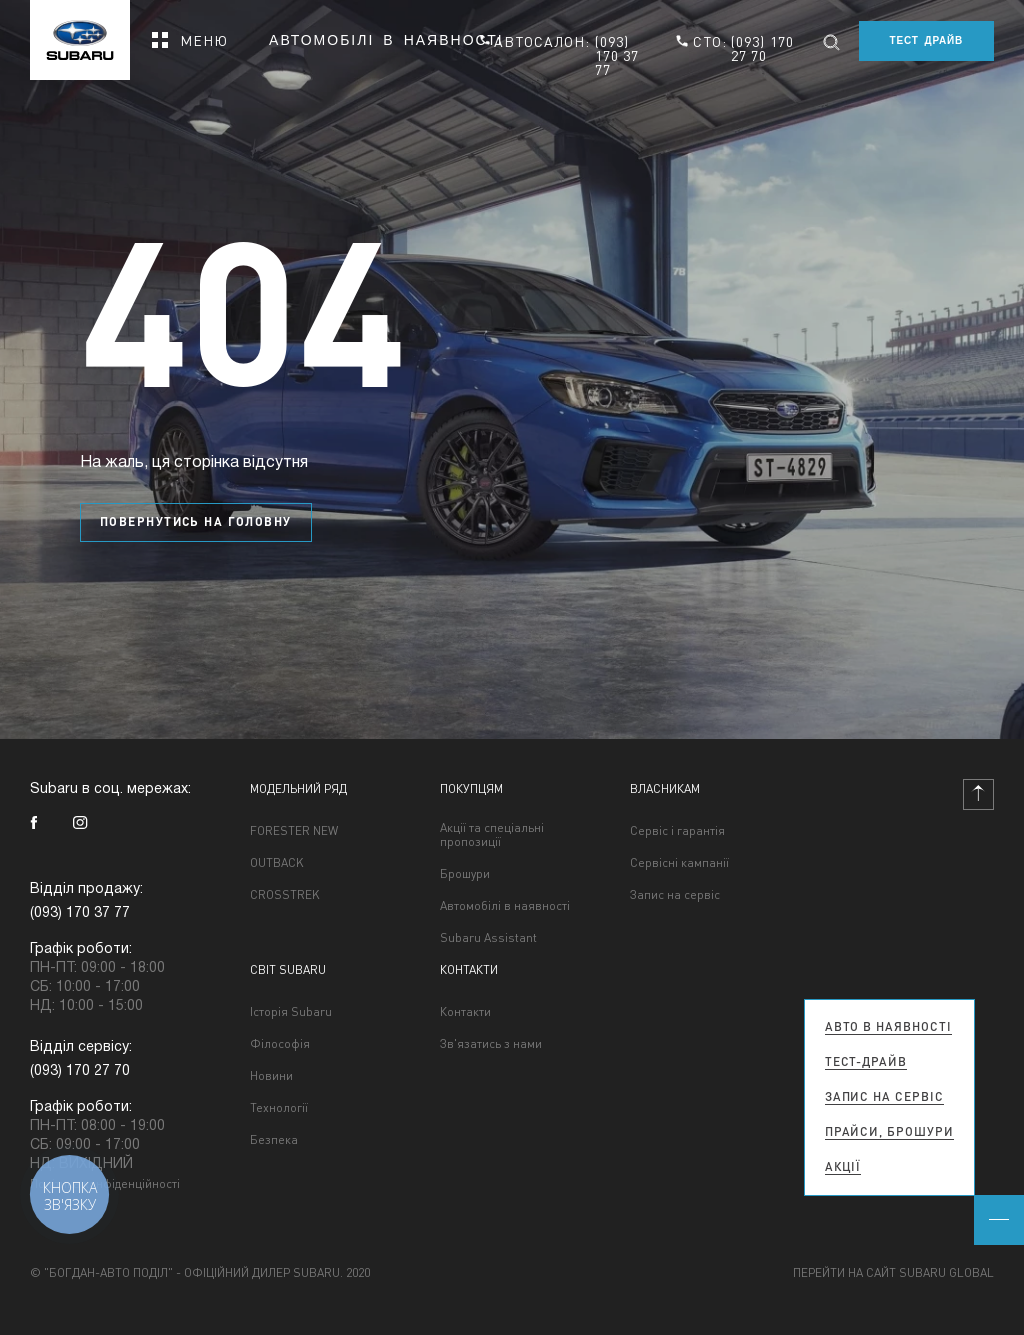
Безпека (274, 1140)
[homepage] (80, 33)
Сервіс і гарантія (677, 831)
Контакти (465, 1012)
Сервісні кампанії (679, 863)
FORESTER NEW (294, 831)
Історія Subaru (291, 1012)
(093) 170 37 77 (617, 55)
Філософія (280, 1044)
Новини (271, 1076)
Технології (279, 1108)
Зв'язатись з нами (491, 1044)
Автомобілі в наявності (386, 41)
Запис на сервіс (675, 895)
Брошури (465, 874)
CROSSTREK (285, 895)
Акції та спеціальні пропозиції (492, 835)
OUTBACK (277, 863)
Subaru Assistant (488, 938)
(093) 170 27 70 (762, 48)
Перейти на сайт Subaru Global (893, 1273)
